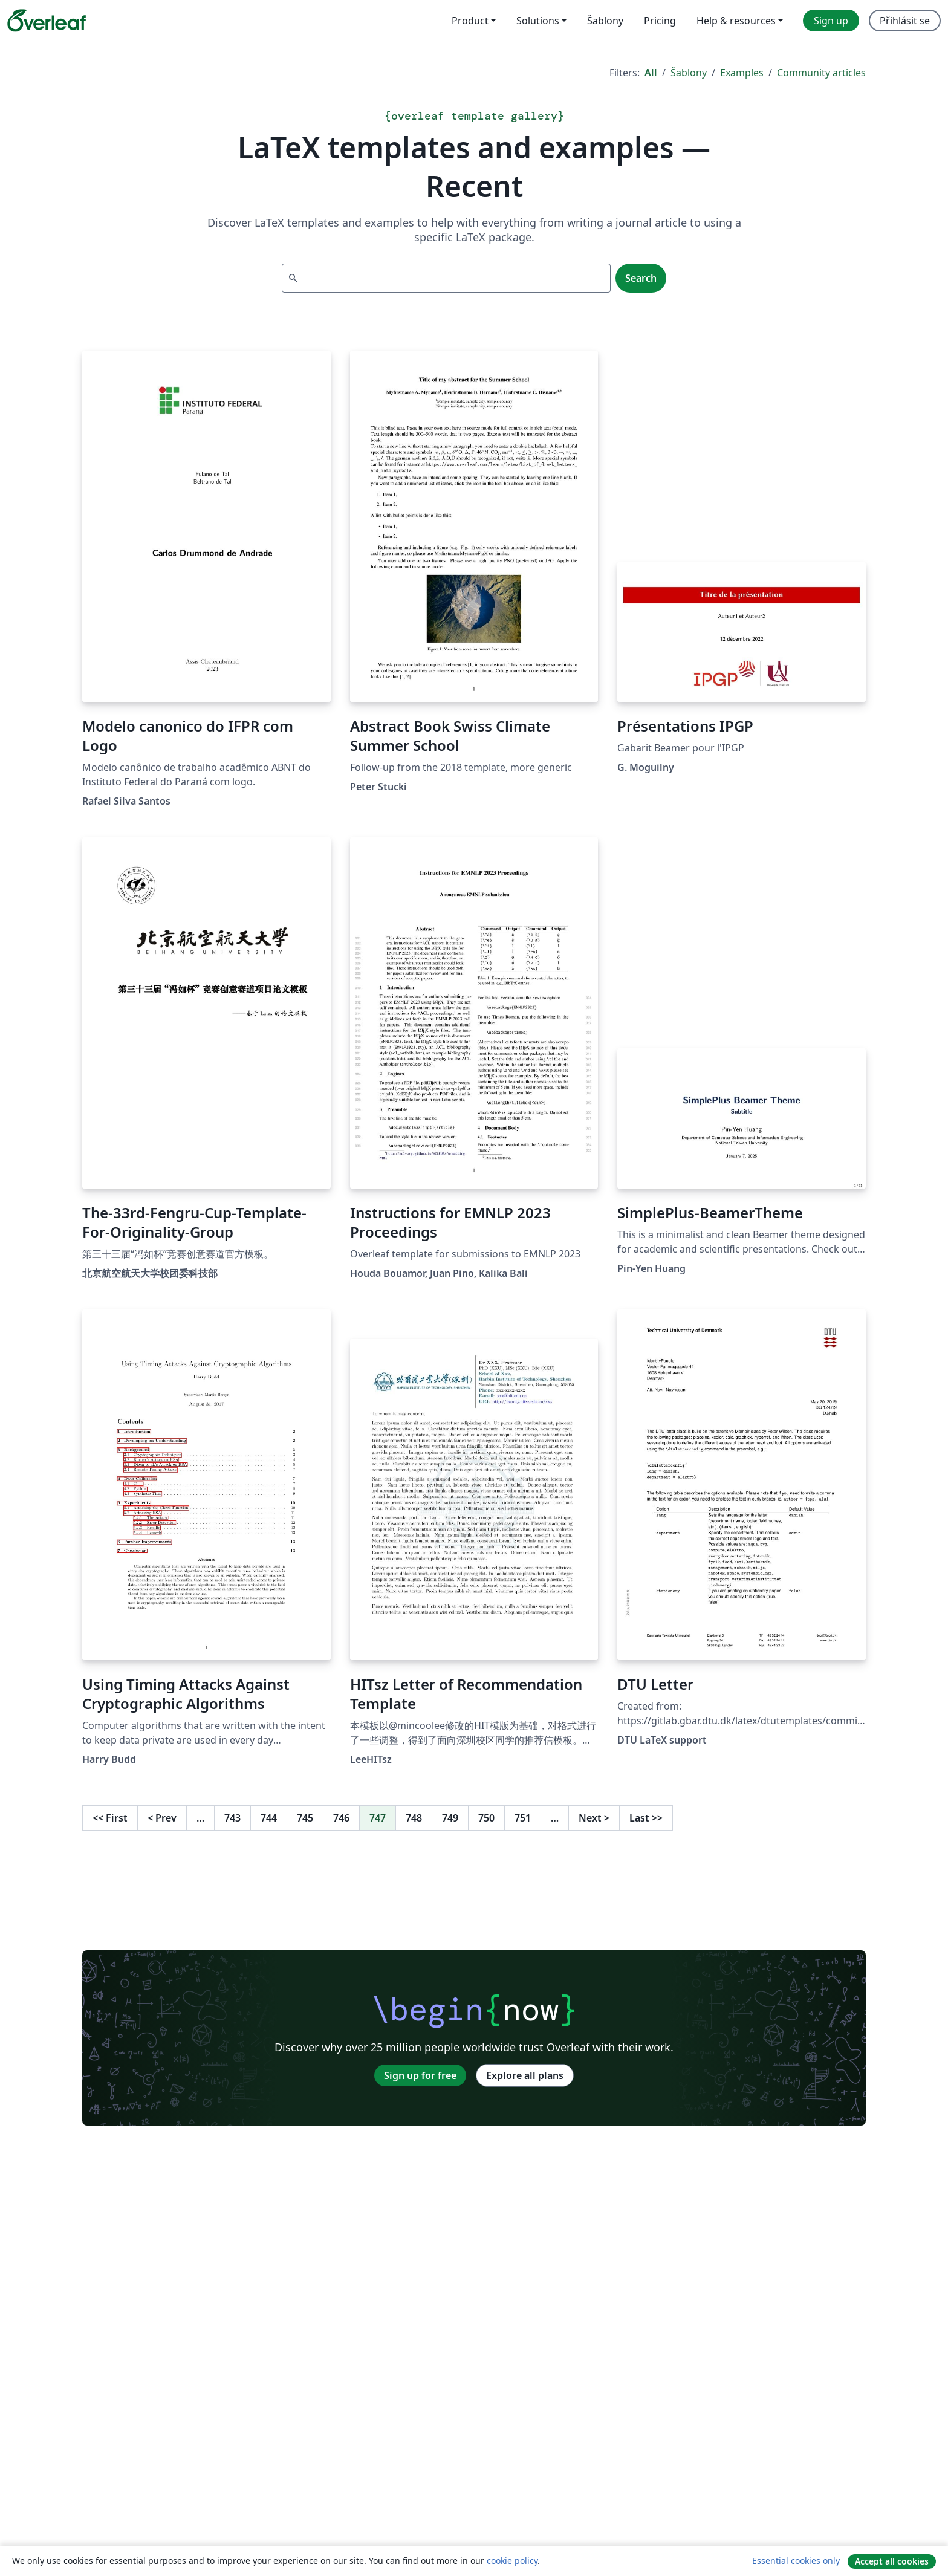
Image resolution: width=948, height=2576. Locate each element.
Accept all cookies (892, 2561)
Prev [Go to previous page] (162, 1818)
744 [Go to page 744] (269, 1818)
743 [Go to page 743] (232, 1818)
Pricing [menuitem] (660, 20)
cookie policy (512, 2560)
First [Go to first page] (110, 1818)
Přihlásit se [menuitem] (905, 20)
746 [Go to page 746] (341, 1818)
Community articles (821, 72)
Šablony (688, 72)
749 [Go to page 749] (450, 1818)
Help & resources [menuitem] (736, 20)
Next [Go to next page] (594, 1818)
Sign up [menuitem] (831, 20)
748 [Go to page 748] (414, 1818)
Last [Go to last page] (646, 1818)
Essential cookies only (796, 2560)
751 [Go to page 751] (523, 1818)
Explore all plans (524, 2075)
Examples (742, 72)
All (650, 72)
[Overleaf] (46, 20)
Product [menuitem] (470, 20)
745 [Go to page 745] (305, 1818)
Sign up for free (420, 2075)
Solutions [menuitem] (537, 20)
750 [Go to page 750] (486, 1818)
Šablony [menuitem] (605, 20)
